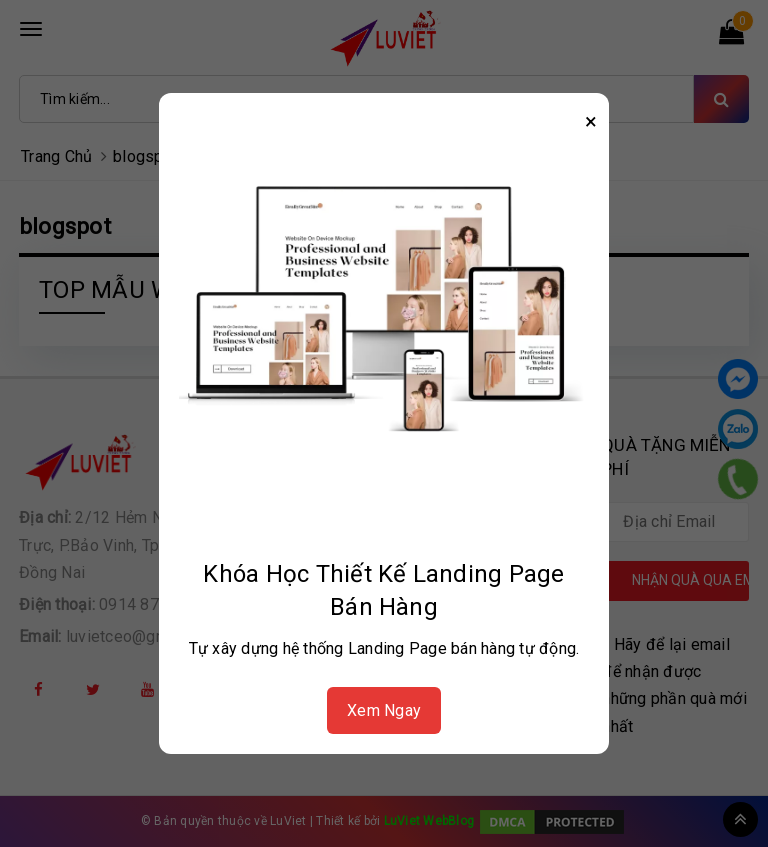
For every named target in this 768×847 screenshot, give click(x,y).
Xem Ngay (384, 710)
